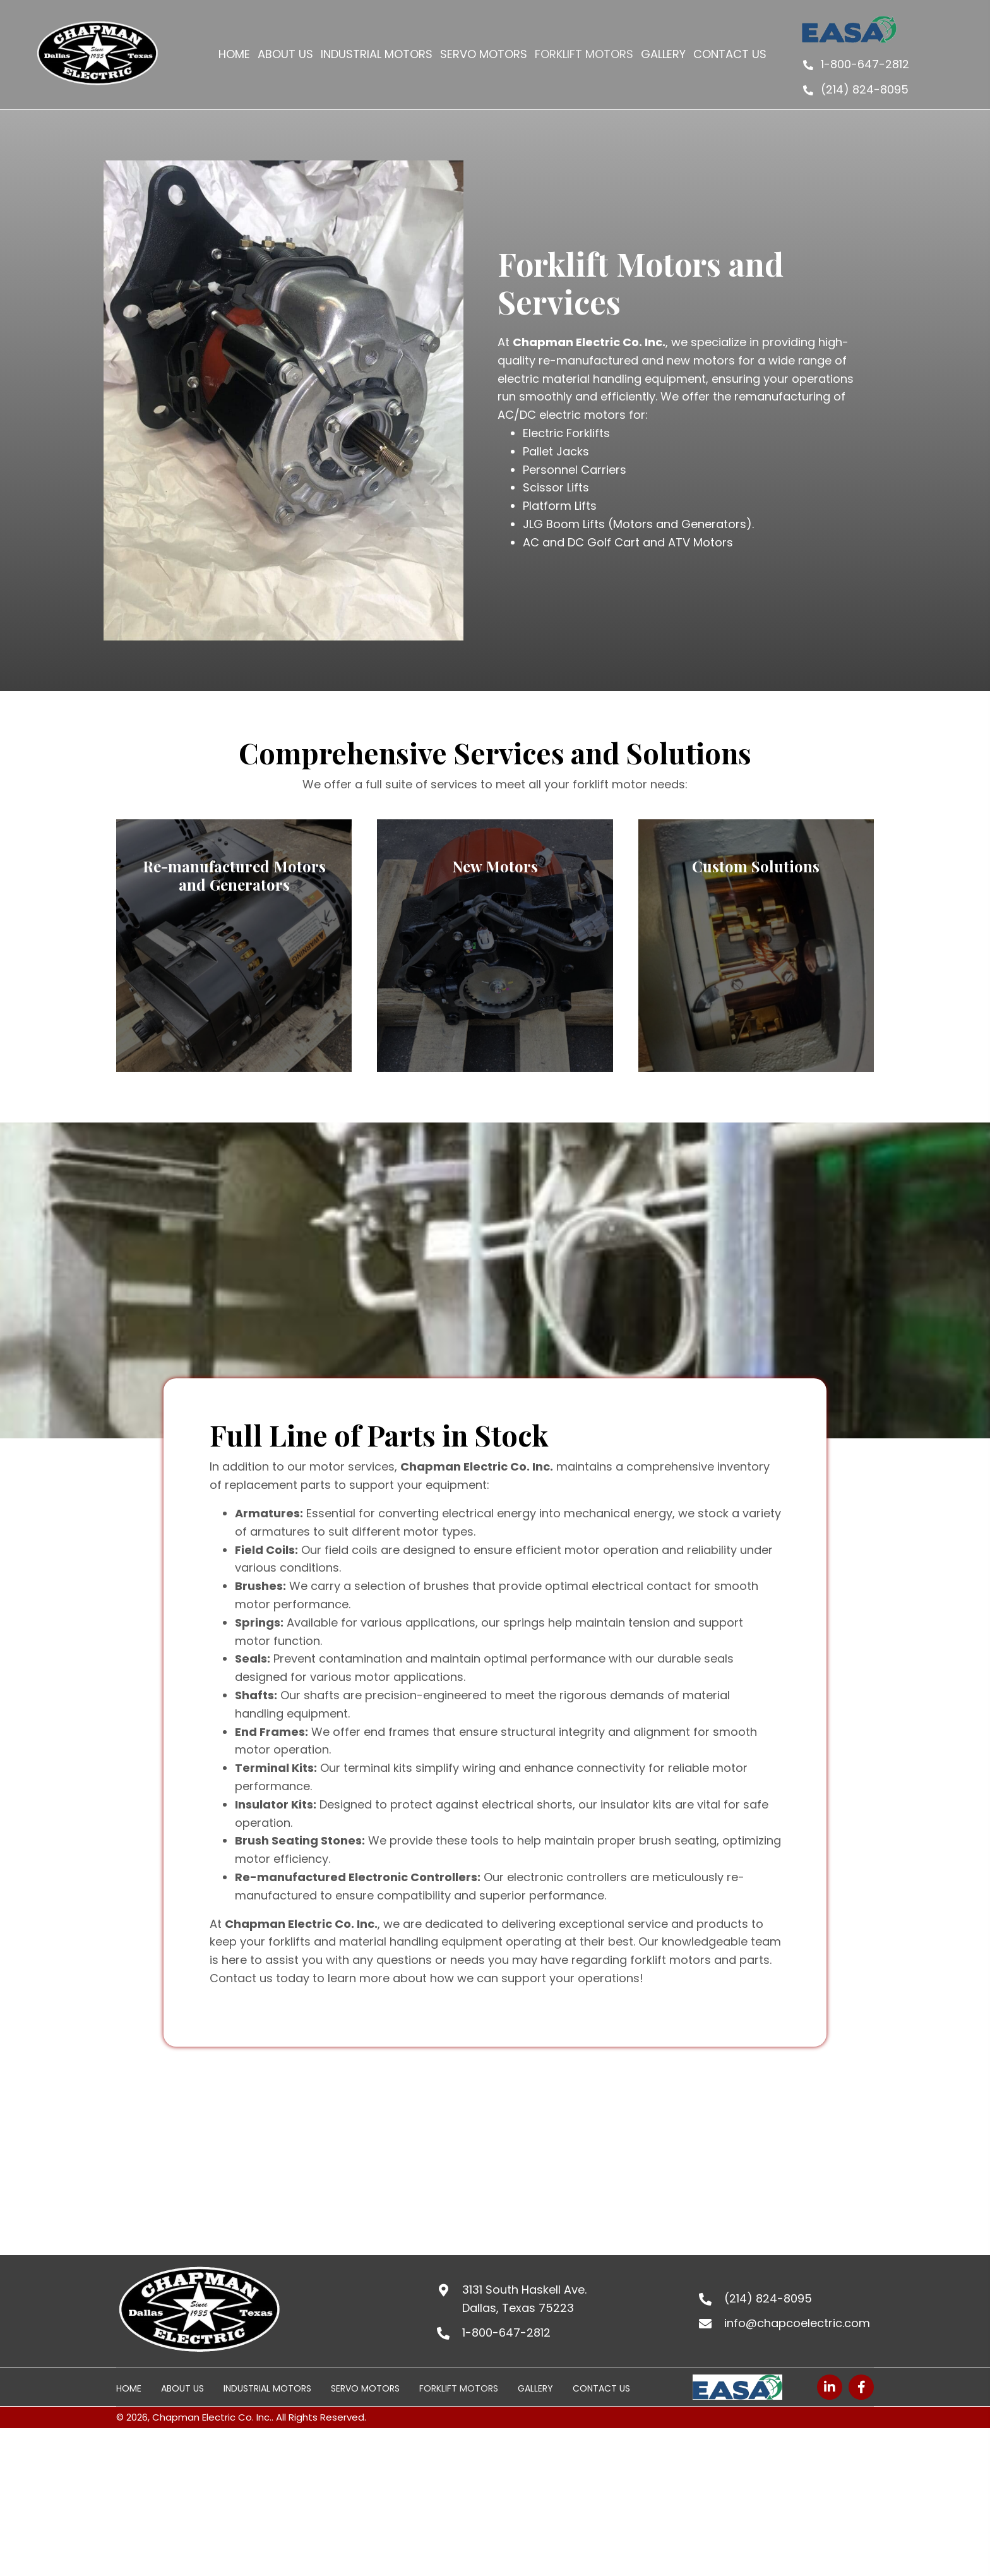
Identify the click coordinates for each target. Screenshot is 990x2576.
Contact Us (601, 2388)
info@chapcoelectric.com (797, 2323)
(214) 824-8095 (865, 89)
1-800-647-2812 (865, 64)
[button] (829, 2387)
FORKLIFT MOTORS (458, 2388)
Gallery (535, 2388)
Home (128, 2388)
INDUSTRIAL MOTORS (267, 2388)
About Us (182, 2388)
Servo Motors (365, 2388)
